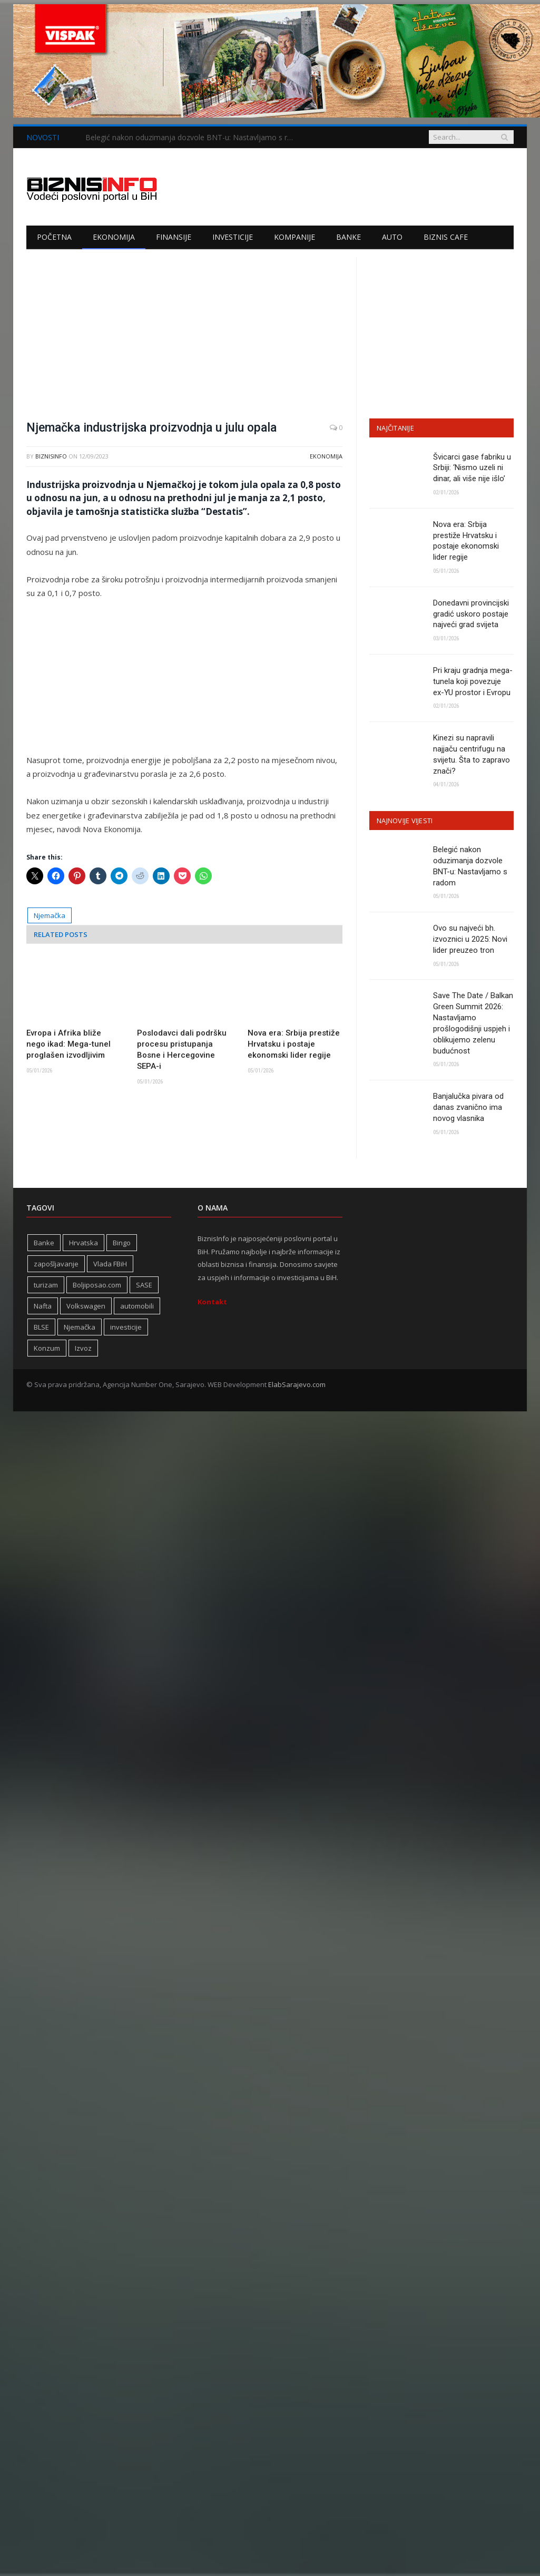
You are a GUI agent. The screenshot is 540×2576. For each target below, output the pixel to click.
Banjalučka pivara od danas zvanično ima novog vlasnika (468, 1109)
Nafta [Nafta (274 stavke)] (43, 1307)
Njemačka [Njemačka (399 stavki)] (79, 1328)
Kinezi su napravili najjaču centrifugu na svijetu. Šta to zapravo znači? (471, 755)
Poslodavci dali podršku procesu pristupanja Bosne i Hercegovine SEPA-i (182, 1049)
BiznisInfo (51, 456)
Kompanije (294, 237)
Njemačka (49, 915)
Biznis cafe (446, 237)
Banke (348, 237)
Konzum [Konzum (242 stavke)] (47, 1349)
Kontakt (212, 1303)
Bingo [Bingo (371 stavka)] (122, 1244)
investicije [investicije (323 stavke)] (126, 1328)
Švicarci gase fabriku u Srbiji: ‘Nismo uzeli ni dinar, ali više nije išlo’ (472, 468)
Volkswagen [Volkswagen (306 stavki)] (85, 1307)
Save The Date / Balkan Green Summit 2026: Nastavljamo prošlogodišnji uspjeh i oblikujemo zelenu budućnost (473, 1024)
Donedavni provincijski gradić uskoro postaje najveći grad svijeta (471, 614)
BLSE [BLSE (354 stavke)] (41, 1328)
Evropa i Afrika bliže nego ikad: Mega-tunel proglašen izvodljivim (68, 1044)
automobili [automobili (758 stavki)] (137, 1307)
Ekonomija (114, 237)
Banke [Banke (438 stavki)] (44, 1244)
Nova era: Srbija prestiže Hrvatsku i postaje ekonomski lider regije (294, 1044)
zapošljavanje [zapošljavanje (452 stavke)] (56, 1265)
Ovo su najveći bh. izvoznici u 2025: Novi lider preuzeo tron (470, 940)
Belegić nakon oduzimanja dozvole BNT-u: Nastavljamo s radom (193, 137)
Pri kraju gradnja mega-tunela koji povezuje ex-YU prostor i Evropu (473, 682)
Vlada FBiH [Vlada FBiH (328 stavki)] (110, 1265)
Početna (54, 237)
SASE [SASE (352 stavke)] (144, 1286)
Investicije (232, 237)
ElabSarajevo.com (297, 1386)
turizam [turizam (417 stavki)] (46, 1286)
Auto (392, 237)
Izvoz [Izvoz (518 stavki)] (83, 1349)
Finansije (173, 237)
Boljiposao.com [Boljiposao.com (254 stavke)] (97, 1286)
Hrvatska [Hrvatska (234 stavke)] (83, 1244)
